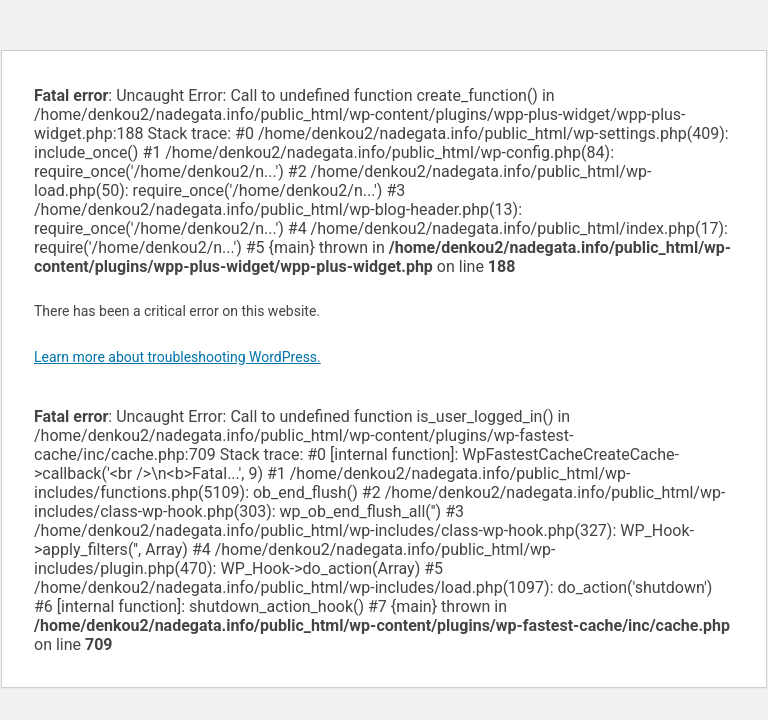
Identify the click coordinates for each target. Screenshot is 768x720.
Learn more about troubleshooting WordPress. (177, 357)
